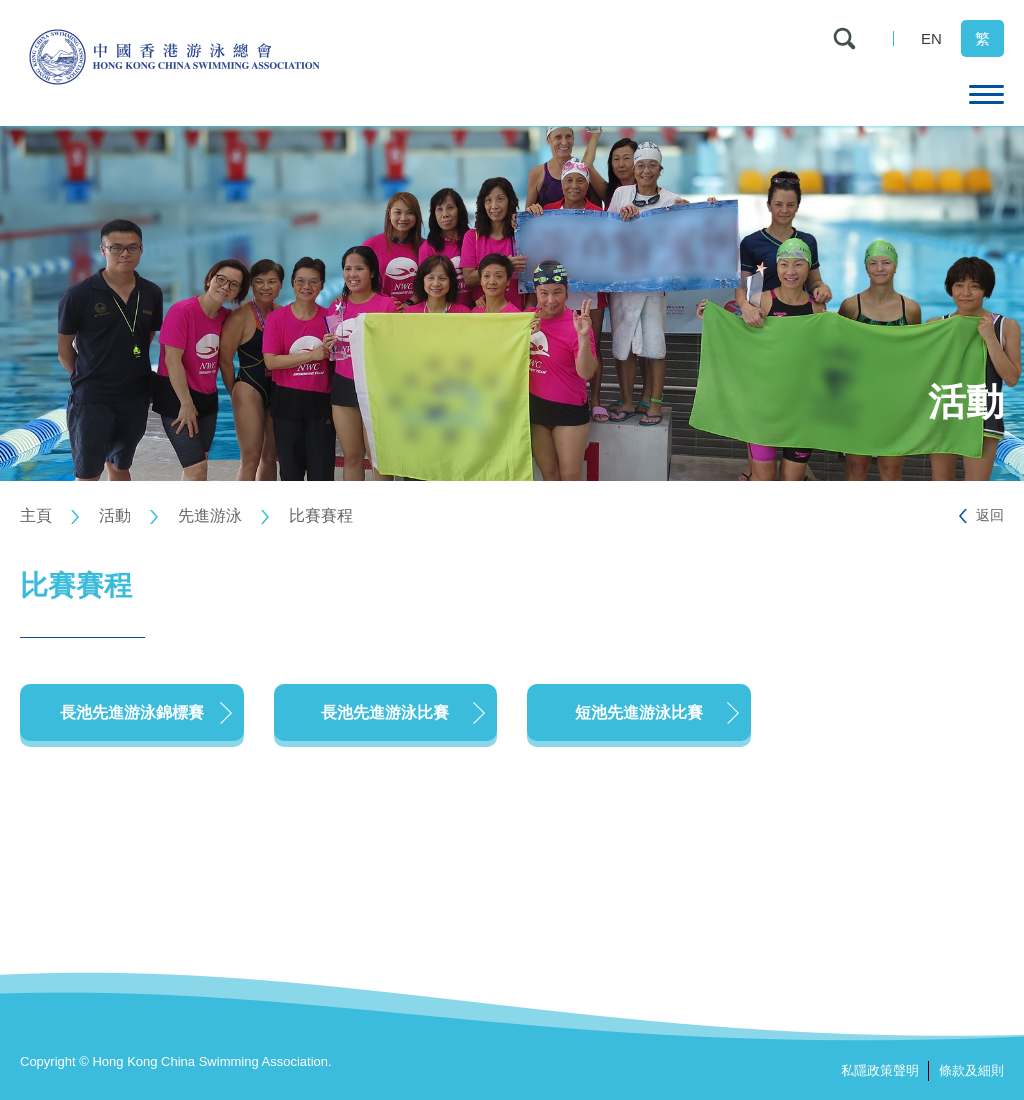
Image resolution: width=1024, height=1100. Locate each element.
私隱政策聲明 (880, 1070)
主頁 (36, 515)
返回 (990, 515)
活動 (115, 515)
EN (931, 38)
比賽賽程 (321, 515)
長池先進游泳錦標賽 (132, 712)
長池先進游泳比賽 (385, 712)
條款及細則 (971, 1070)
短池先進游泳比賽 (639, 712)
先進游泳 (210, 515)
